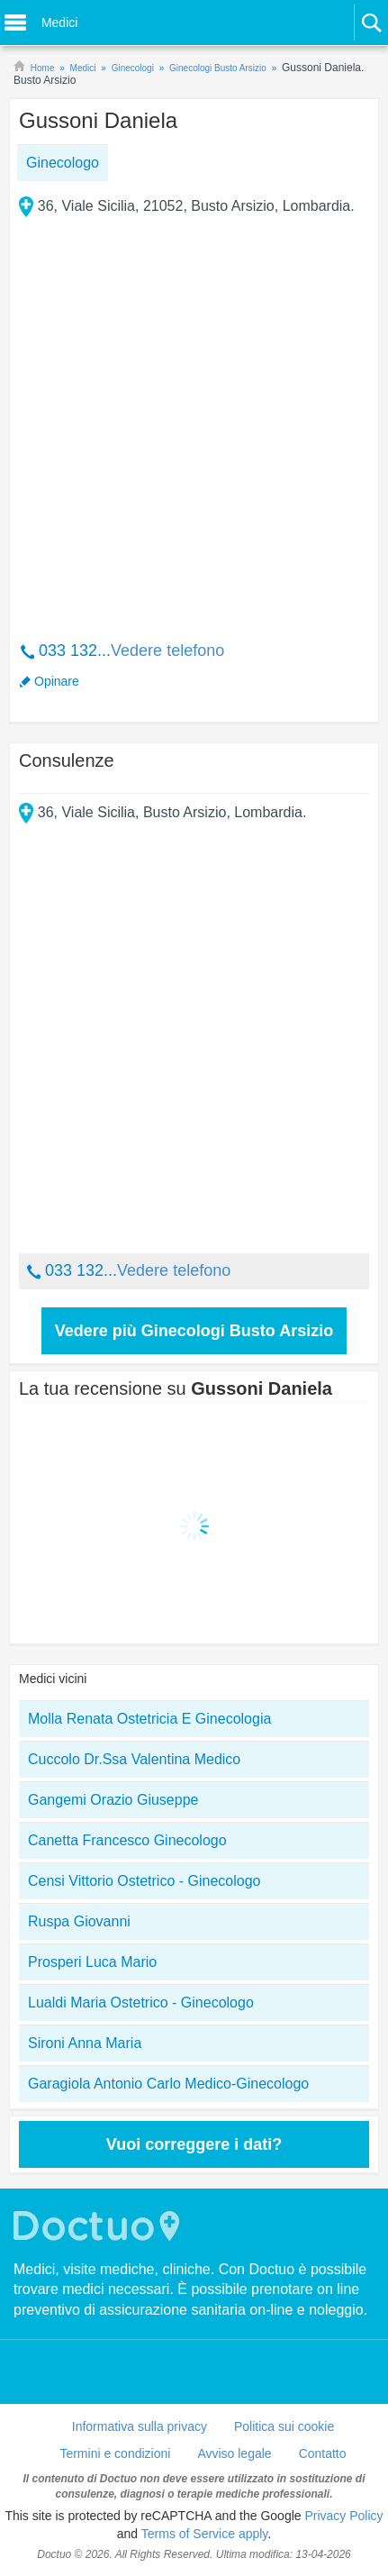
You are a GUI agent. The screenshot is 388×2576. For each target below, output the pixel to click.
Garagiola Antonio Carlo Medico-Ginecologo (168, 2083)
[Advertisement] (194, 416)
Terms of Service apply (204, 2533)
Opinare (56, 681)
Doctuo (99, 2226)
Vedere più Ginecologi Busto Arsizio (194, 1331)
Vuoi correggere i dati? (194, 2144)
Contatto (323, 2453)
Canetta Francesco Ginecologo (127, 1840)
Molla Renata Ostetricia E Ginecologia (149, 1718)
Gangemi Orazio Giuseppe (113, 1799)
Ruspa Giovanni (79, 1921)
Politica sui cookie (284, 2426)
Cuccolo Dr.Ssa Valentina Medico (134, 1759)
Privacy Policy (343, 2515)
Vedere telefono (167, 651)
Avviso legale (234, 2453)
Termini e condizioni (114, 2453)
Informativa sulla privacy (139, 2426)
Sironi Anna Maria (84, 2043)
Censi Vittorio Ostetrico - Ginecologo (144, 1881)
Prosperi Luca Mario (92, 1962)
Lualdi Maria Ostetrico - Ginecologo (141, 2002)
